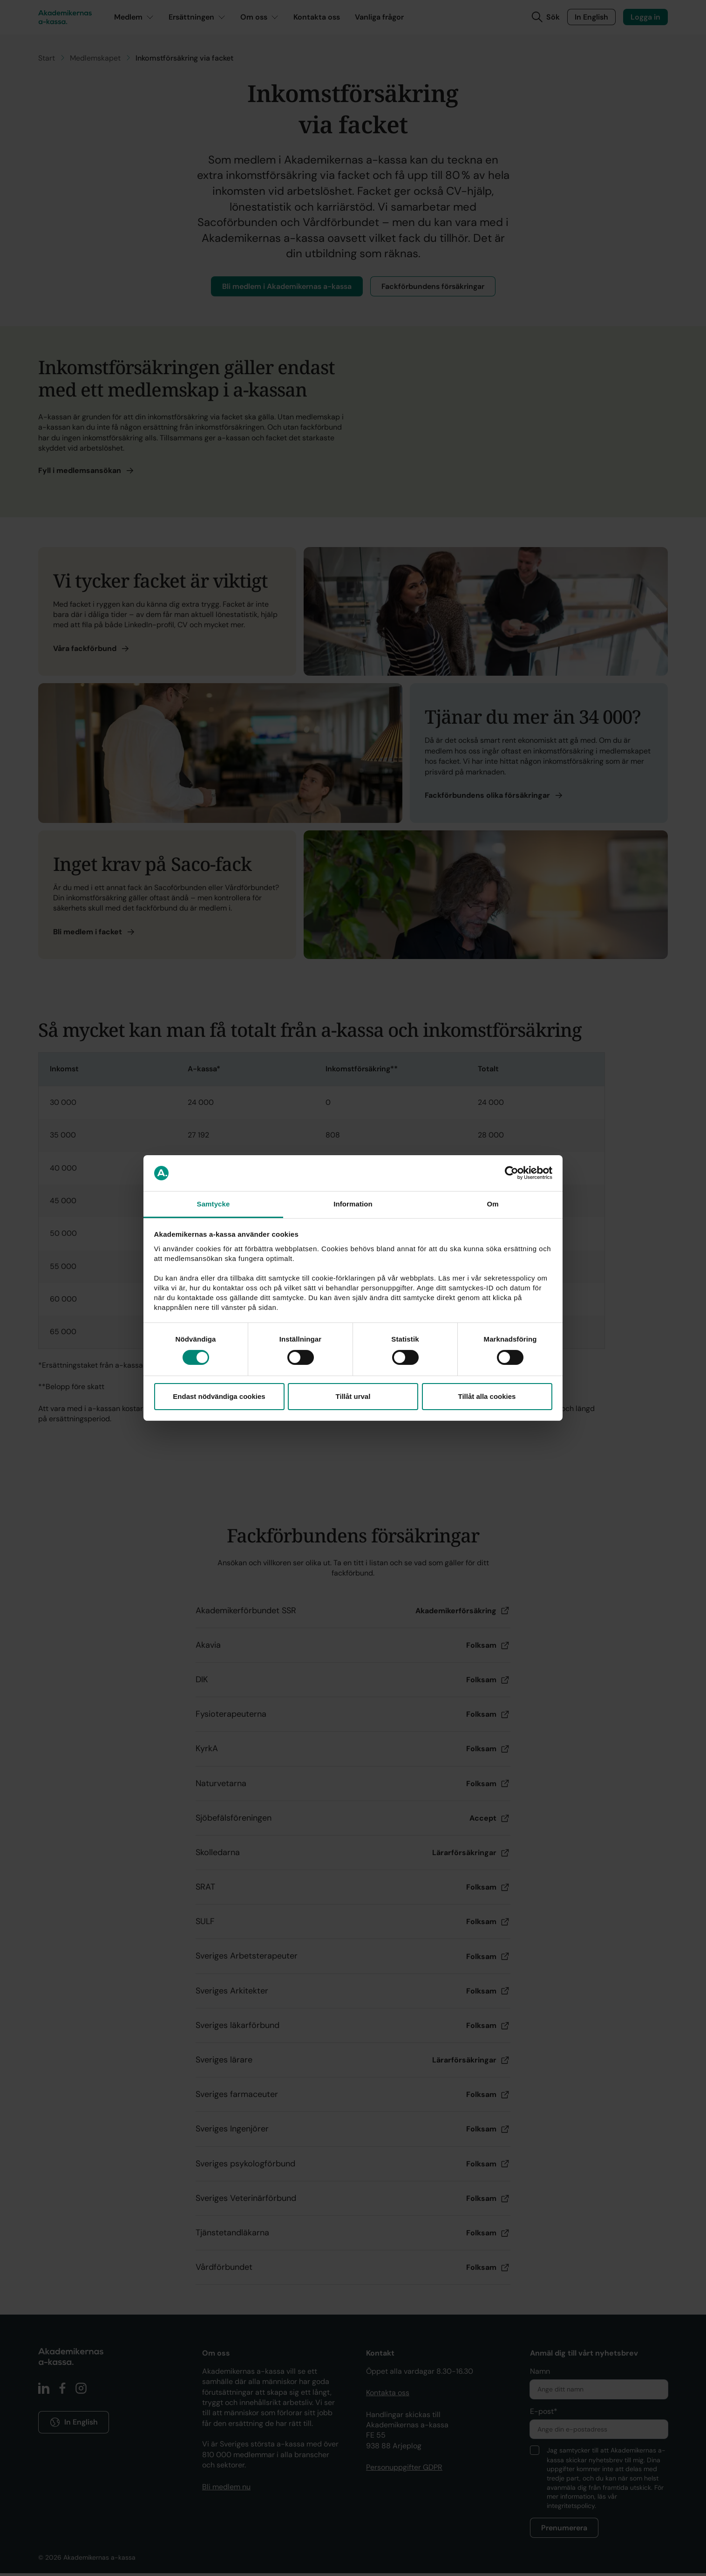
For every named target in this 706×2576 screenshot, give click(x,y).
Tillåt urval (353, 1396)
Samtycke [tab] (213, 1204)
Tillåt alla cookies (487, 1396)
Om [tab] (492, 1204)
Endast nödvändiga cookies (219, 1396)
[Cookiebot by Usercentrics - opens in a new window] (511, 1173)
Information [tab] (353, 1204)
